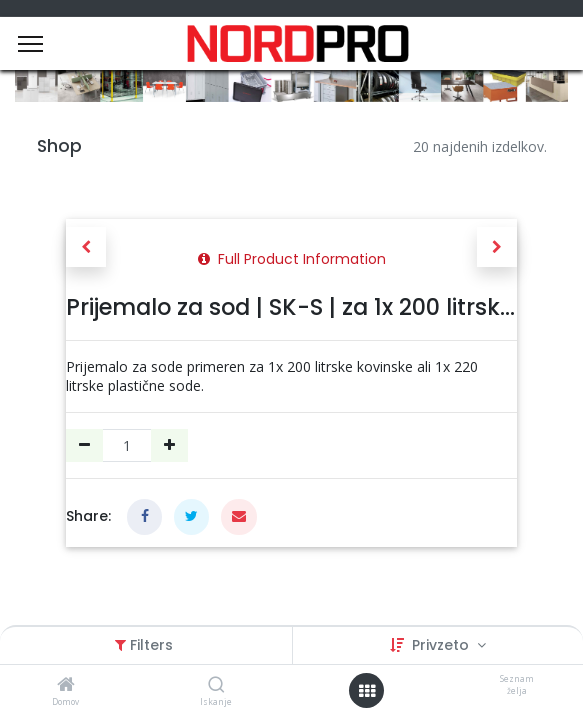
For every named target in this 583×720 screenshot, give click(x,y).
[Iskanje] (216, 685)
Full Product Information (292, 259)
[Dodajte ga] (169, 446)
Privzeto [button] (442, 645)
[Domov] (66, 685)
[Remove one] (84, 446)
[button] (86, 247)
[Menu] (30, 44)
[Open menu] (367, 691)
